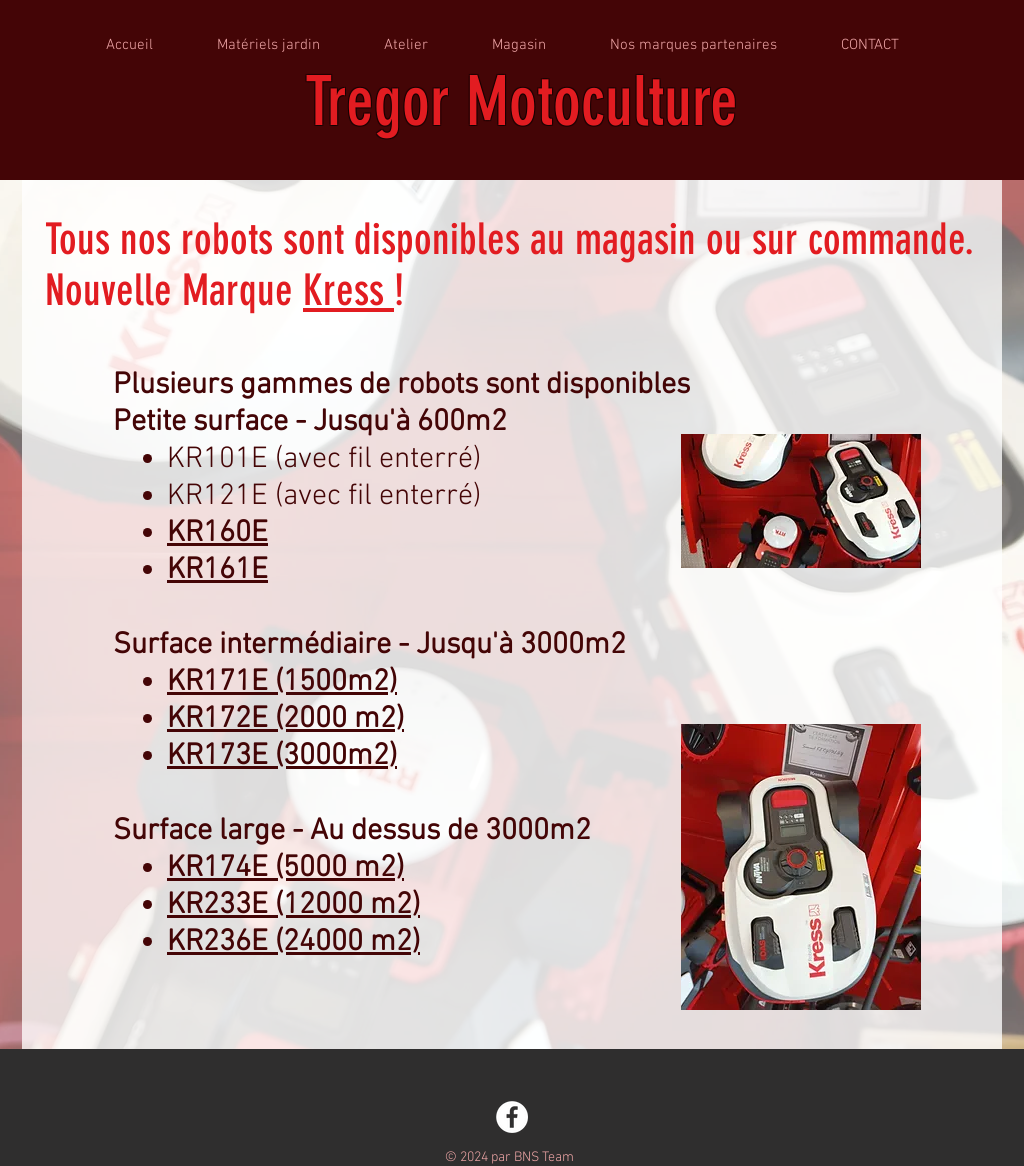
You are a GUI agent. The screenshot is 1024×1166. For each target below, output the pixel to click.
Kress (348, 290)
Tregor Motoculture (521, 101)
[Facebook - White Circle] (512, 1117)
